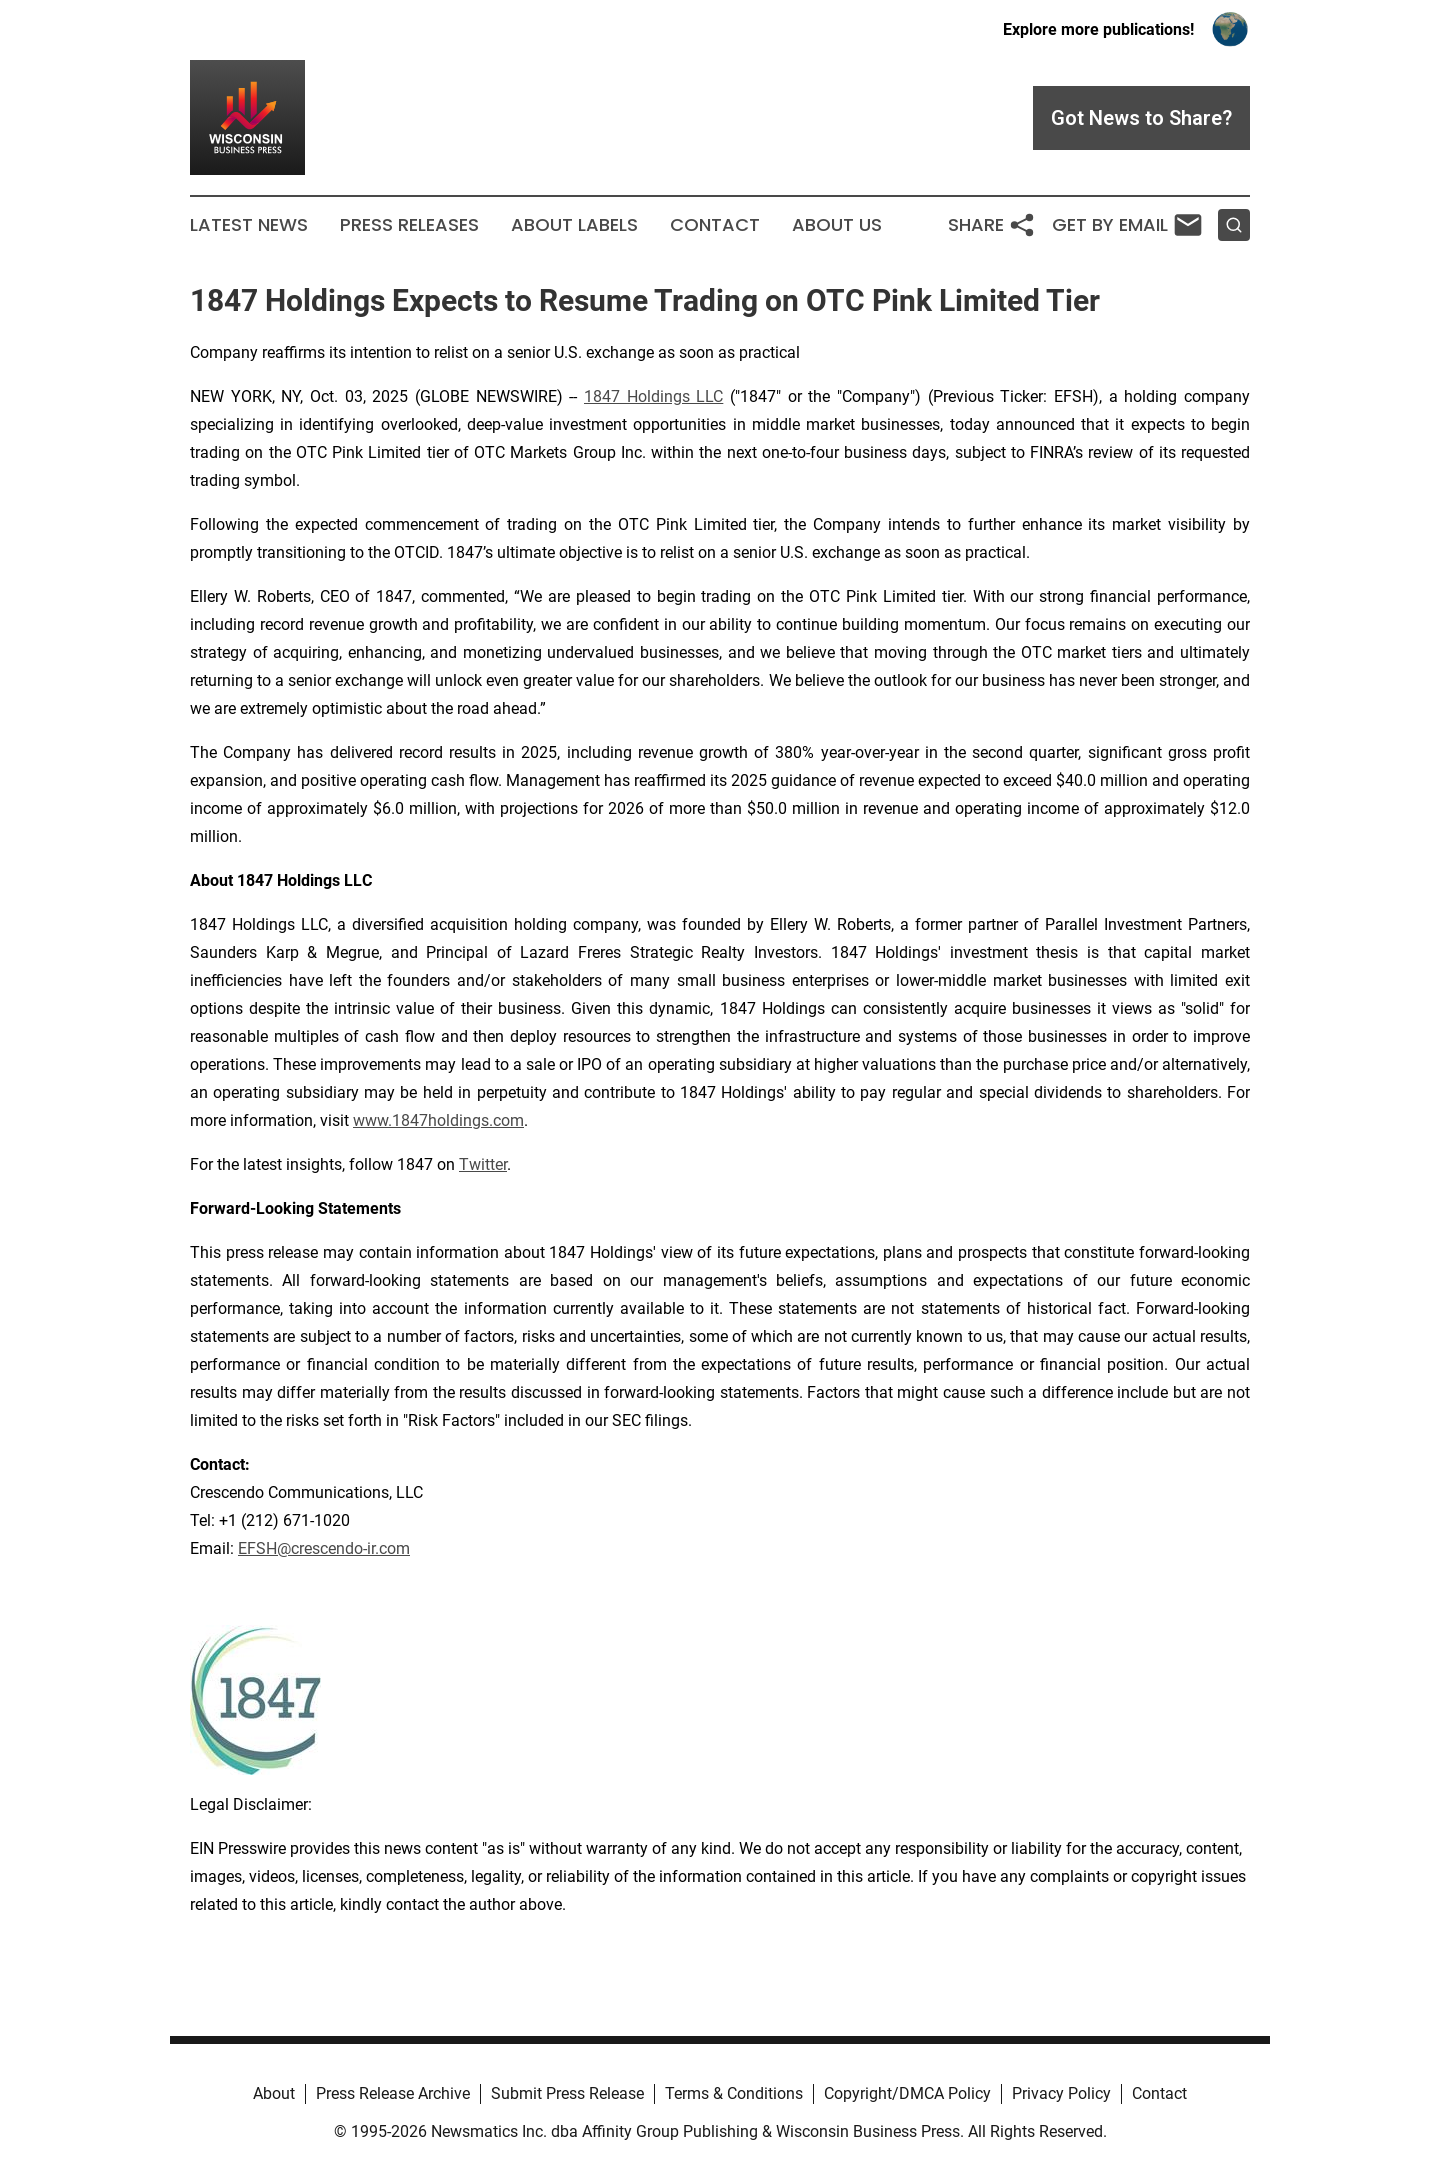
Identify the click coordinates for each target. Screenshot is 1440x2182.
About (274, 2093)
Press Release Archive (393, 2093)
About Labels (574, 225)
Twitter (483, 1164)
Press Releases (409, 225)
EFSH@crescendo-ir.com (324, 1548)
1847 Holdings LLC (653, 396)
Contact (715, 225)
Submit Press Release (567, 2093)
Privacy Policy (1061, 2093)
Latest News (249, 225)
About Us (837, 225)
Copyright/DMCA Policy (907, 2093)
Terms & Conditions (734, 2093)
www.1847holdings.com (438, 1120)
